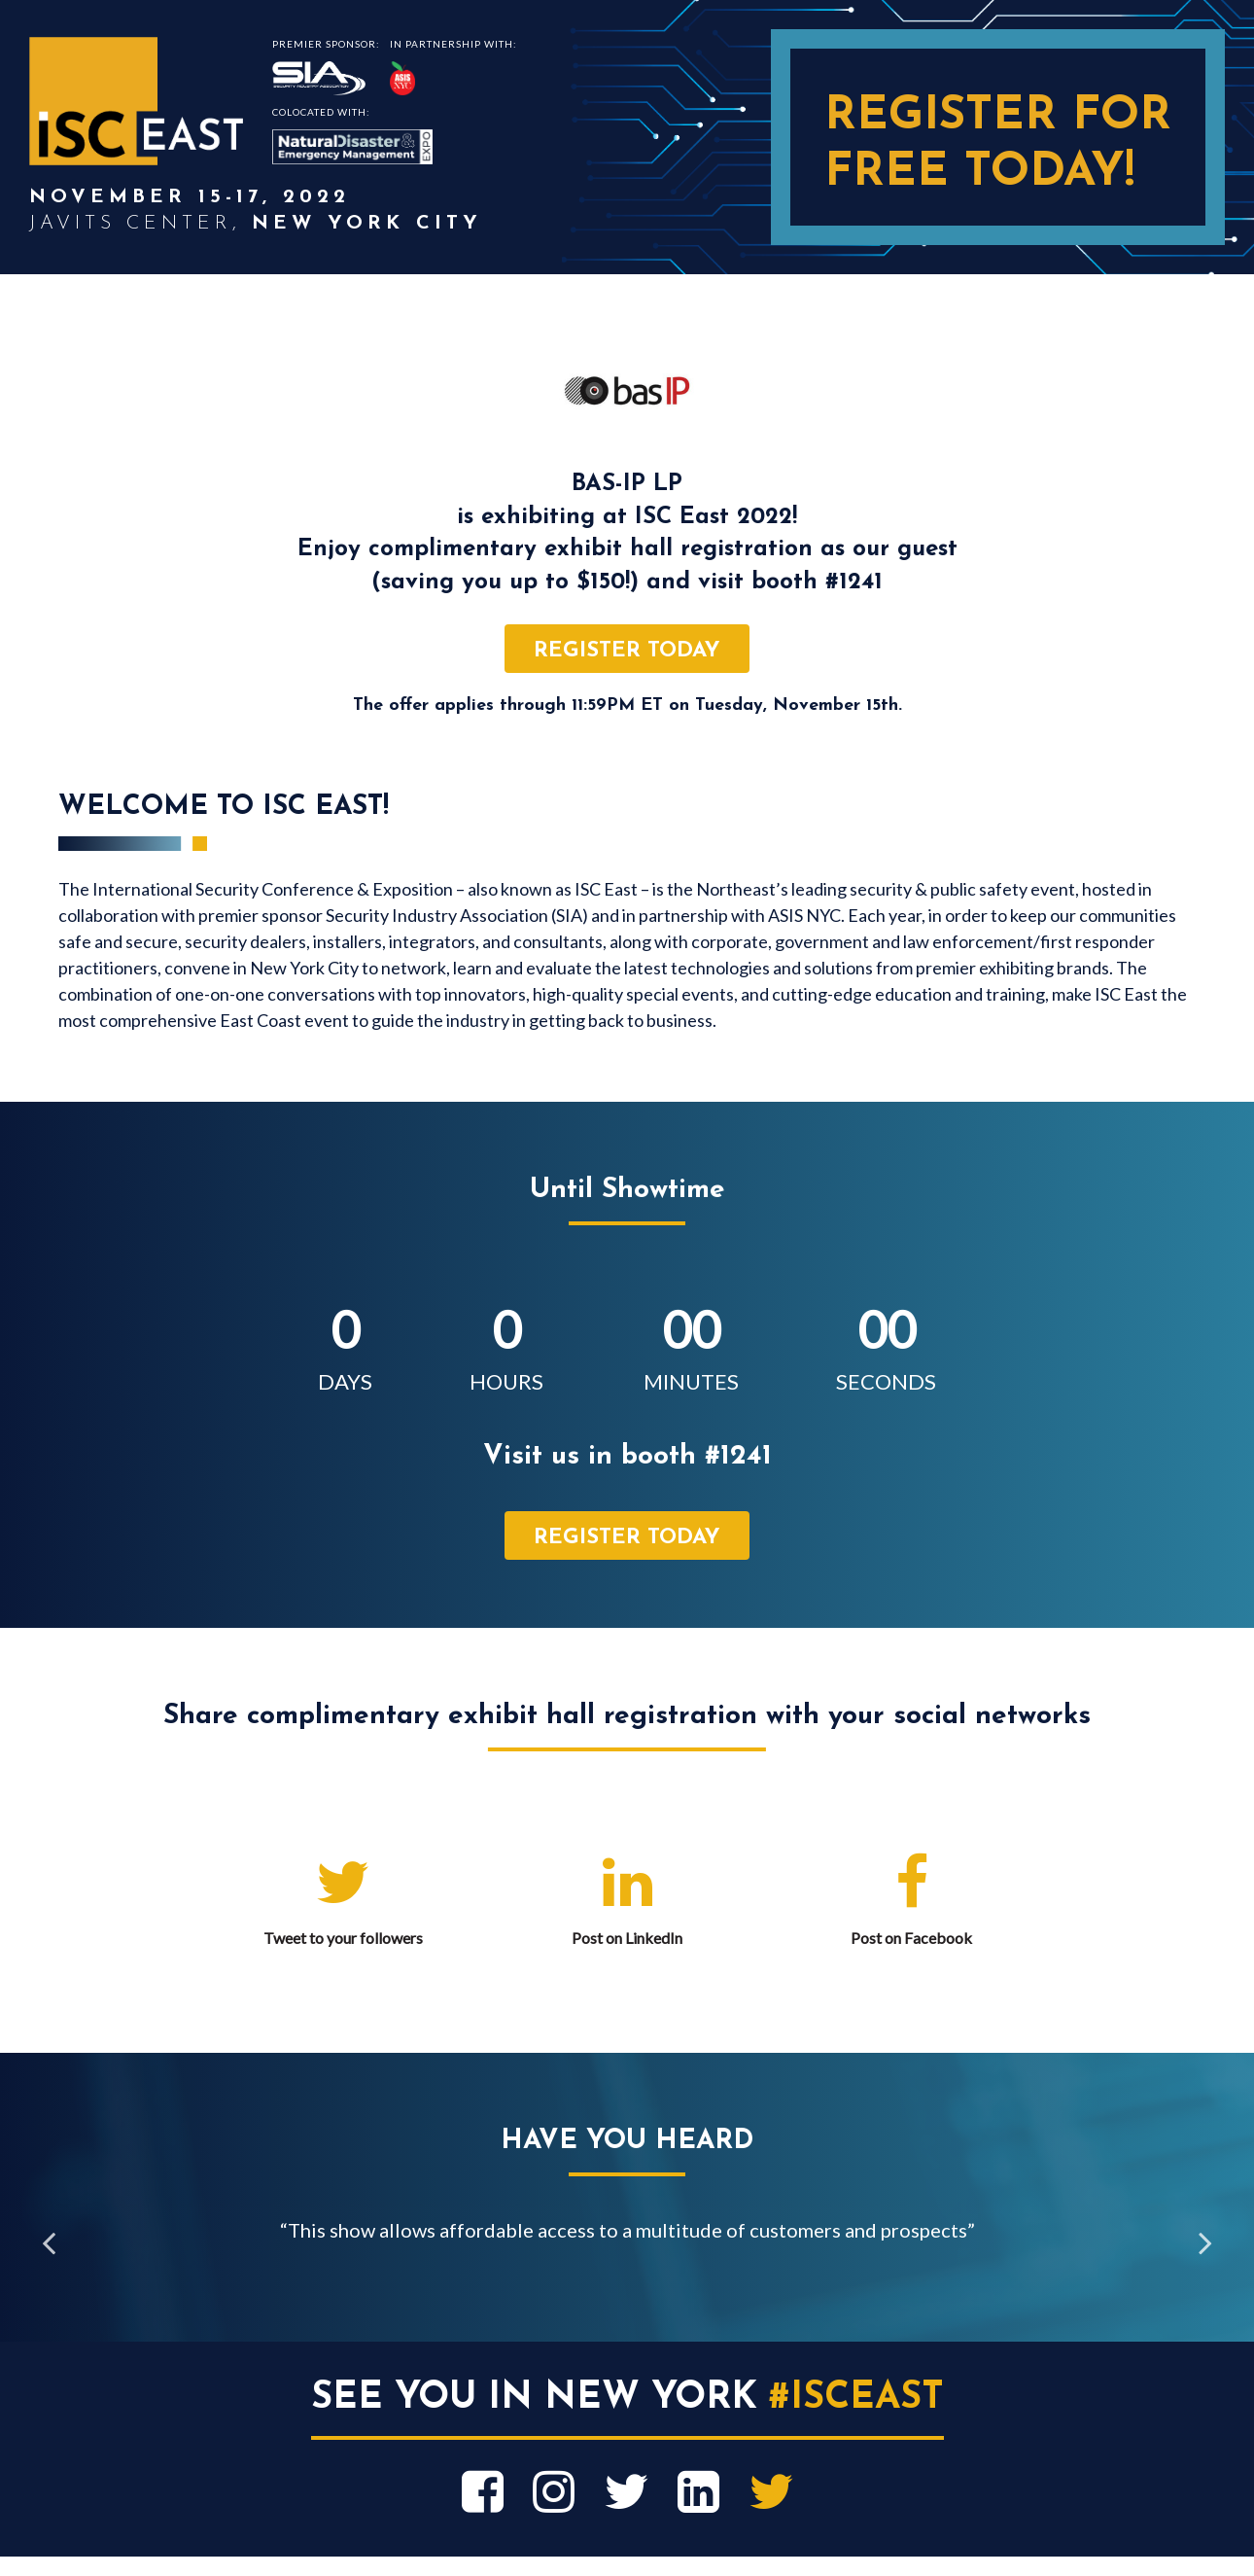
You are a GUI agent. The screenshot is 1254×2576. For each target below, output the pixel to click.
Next (1205, 2244)
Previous (48, 2244)
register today (627, 651)
